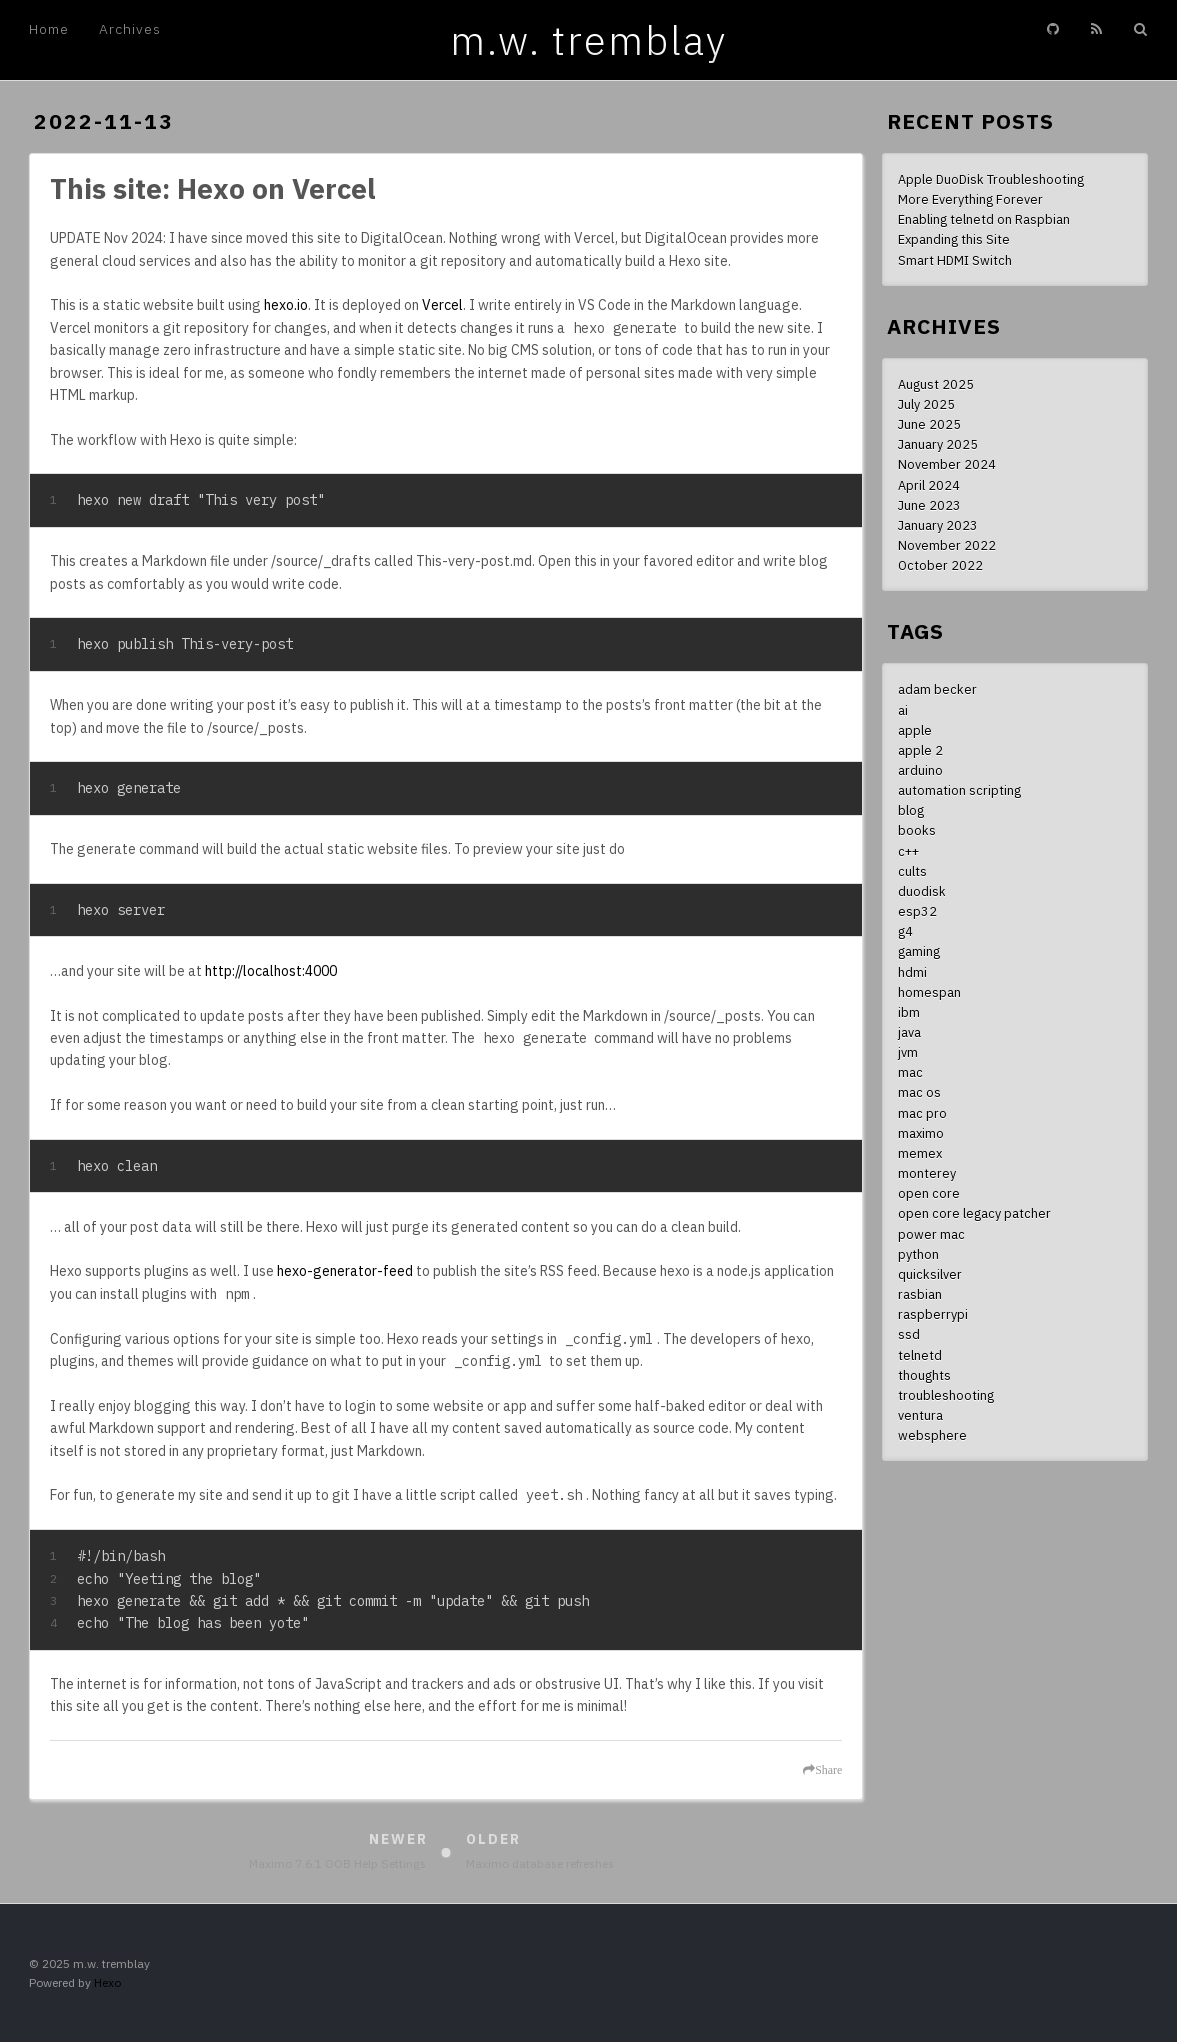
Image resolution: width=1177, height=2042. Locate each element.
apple (915, 730)
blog (911, 810)
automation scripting (959, 790)
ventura (920, 1415)
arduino (920, 770)
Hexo (107, 1982)
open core (929, 1193)
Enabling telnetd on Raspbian (984, 219)
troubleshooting (946, 1395)
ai (903, 710)
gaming (919, 951)
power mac (931, 1234)
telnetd (920, 1355)
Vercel (442, 305)
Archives (130, 29)
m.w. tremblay (588, 40)
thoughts (924, 1375)
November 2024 (947, 464)
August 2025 (936, 384)
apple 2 (920, 750)
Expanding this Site (954, 239)
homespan (929, 992)
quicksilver (930, 1274)
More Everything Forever (970, 199)
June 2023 (929, 505)
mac (910, 1072)
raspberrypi (933, 1314)
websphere (932, 1435)
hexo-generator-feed (345, 1271)
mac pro (922, 1113)
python (918, 1254)
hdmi (912, 972)
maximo (921, 1133)
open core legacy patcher (974, 1213)
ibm (909, 1012)
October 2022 (940, 565)
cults (912, 871)
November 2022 (947, 545)
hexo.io (286, 305)
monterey (927, 1173)
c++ (908, 851)
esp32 (917, 911)
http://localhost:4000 (271, 971)
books (917, 830)
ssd (909, 1334)
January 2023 (938, 525)
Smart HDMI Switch (955, 260)
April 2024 (929, 485)
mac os (919, 1092)
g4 (905, 931)
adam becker (937, 689)
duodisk (922, 891)
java (909, 1032)
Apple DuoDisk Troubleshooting (991, 179)
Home (49, 29)
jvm (908, 1052)
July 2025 (926, 404)
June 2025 (929, 424)
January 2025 (938, 444)
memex (920, 1153)
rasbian (920, 1294)
